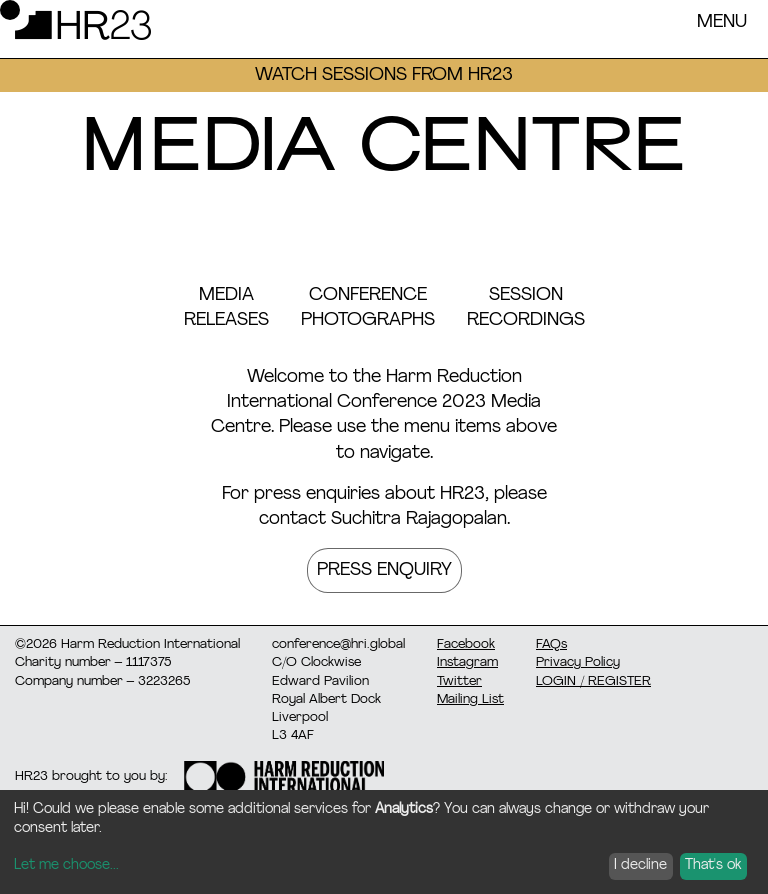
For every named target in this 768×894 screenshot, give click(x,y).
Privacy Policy (578, 662)
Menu (722, 22)
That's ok (713, 865)
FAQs (551, 644)
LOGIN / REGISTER (593, 681)
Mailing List (470, 699)
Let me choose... (66, 865)
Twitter (459, 681)
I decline (640, 865)
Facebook (466, 644)
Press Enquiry (384, 570)
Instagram (467, 662)
